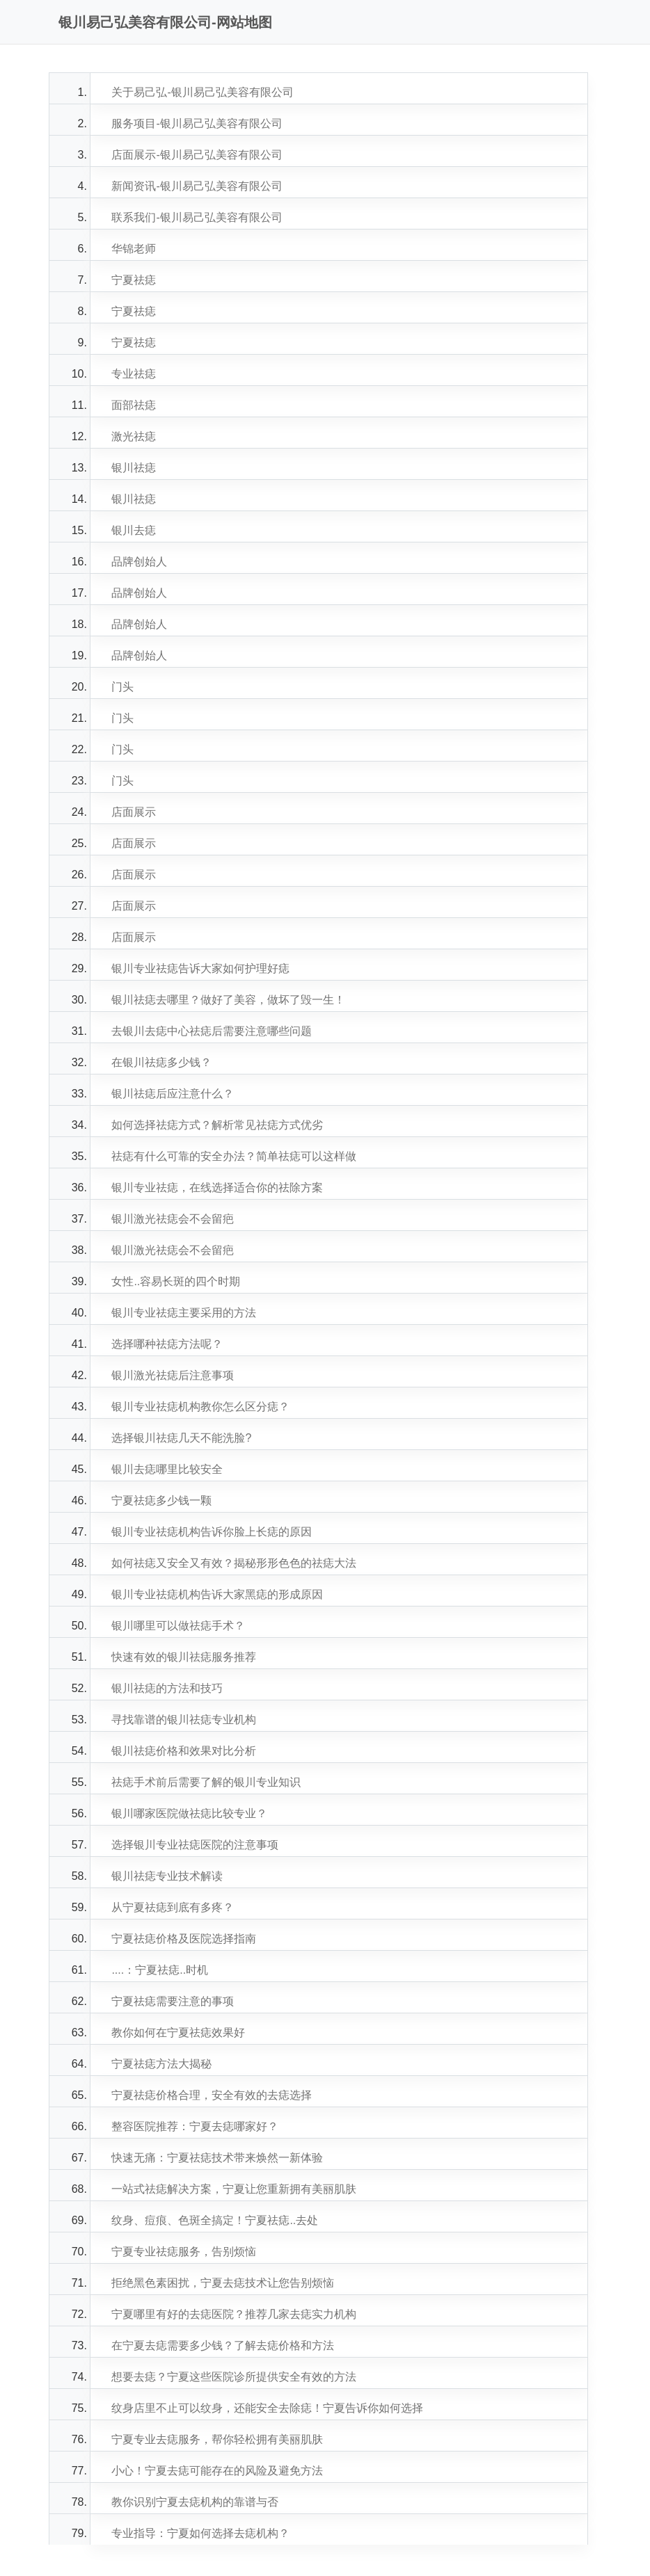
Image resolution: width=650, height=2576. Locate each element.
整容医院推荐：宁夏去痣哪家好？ (194, 2126)
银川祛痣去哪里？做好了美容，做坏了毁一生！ (228, 1000)
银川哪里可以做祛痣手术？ (178, 1626)
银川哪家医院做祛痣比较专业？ (189, 1813)
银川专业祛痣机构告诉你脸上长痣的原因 (211, 1532)
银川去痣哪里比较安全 (167, 1469)
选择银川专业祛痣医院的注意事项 (194, 1845)
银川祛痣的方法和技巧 (167, 1688)
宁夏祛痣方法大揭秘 (161, 2064)
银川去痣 (133, 530)
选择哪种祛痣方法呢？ (167, 1344)
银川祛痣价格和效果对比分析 (183, 1751)
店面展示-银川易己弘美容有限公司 (196, 155)
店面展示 (133, 812)
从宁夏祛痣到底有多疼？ (172, 1907)
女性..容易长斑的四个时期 (175, 1281)
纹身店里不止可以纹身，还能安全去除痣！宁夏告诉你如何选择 (267, 2408)
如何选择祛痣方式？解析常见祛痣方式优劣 (217, 1125)
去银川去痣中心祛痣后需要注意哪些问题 (211, 1031)
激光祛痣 (133, 436)
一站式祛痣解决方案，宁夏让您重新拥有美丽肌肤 (233, 2189)
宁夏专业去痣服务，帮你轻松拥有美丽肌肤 (217, 2439)
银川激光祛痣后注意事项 (172, 1375)
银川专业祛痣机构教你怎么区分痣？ (200, 1406)
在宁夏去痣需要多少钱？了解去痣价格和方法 (222, 2345)
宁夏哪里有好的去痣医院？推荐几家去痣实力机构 (233, 2314)
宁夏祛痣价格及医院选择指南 (183, 1939)
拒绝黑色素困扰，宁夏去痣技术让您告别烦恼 (222, 2283)
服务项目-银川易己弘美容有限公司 (196, 123)
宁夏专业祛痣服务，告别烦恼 (183, 2251)
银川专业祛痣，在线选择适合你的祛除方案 (217, 1187)
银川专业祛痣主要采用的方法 (183, 1313)
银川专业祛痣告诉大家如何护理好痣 (200, 968)
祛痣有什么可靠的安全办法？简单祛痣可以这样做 (233, 1156)
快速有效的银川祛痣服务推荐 (183, 1657)
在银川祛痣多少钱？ (161, 1062)
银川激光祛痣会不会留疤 (172, 1219)
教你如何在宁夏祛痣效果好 (178, 2032)
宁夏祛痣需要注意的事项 (172, 2001)
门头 (122, 687)
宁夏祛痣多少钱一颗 (161, 1500)
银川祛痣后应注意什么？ (172, 1094)
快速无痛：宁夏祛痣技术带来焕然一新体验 (217, 2158)
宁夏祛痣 (133, 280)
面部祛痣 (133, 405)
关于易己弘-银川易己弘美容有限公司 (202, 92)
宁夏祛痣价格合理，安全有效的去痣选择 (211, 2095)
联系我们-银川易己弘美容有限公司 (196, 217)
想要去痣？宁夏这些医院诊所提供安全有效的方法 (233, 2377)
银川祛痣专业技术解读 (167, 1876)
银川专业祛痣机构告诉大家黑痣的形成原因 (217, 1594)
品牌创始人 (139, 561)
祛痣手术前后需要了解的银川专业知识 (206, 1782)
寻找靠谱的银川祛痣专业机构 (183, 1719)
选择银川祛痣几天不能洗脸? (181, 1438)
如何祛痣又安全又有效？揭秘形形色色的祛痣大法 (233, 1563)
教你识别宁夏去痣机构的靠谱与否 (194, 2502)
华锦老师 (133, 249)
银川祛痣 (133, 468)
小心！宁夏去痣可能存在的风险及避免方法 (217, 2471)
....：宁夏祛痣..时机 (159, 1970)
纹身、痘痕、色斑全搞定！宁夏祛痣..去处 (214, 2220)
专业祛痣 (133, 374)
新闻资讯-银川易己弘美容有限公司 (196, 186)
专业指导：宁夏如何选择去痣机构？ (200, 2533)
